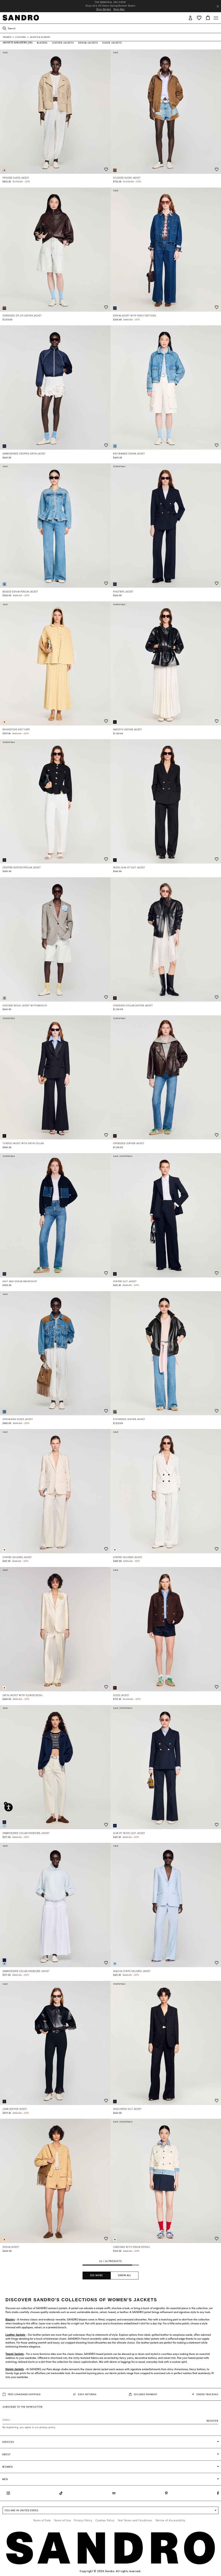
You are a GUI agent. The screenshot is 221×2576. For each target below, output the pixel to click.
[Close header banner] (218, 6)
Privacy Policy (83, 2520)
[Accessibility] (8, 1807)
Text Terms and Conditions (135, 2520)
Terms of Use (62, 2520)
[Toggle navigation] (216, 17)
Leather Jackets (63, 42)
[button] (190, 17)
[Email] (110, 2420)
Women (7, 37)
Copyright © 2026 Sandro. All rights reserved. (110, 2571)
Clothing (21, 37)
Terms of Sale (42, 2520)
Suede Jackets (112, 42)
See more (96, 2275)
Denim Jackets (88, 42)
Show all (124, 2275)
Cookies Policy (105, 2520)
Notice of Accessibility (170, 2520)
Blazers (42, 42)
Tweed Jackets (14, 2354)
